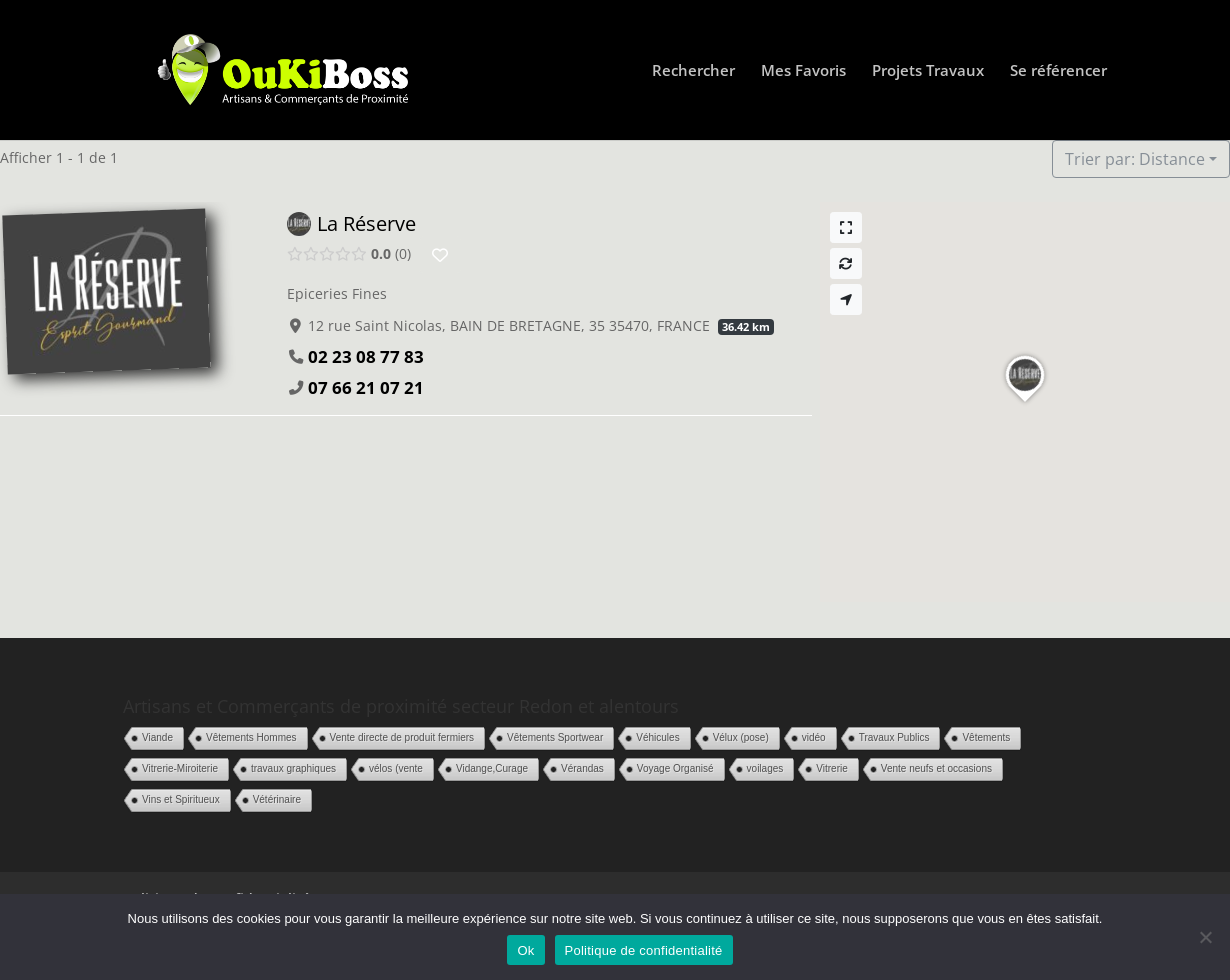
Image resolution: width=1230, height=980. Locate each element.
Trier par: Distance (1135, 159)
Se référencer (1058, 71)
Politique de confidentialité (644, 950)
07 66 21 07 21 (366, 387)
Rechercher (693, 71)
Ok (525, 950)
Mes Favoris (803, 71)
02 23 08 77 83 (366, 356)
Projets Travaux (928, 71)
